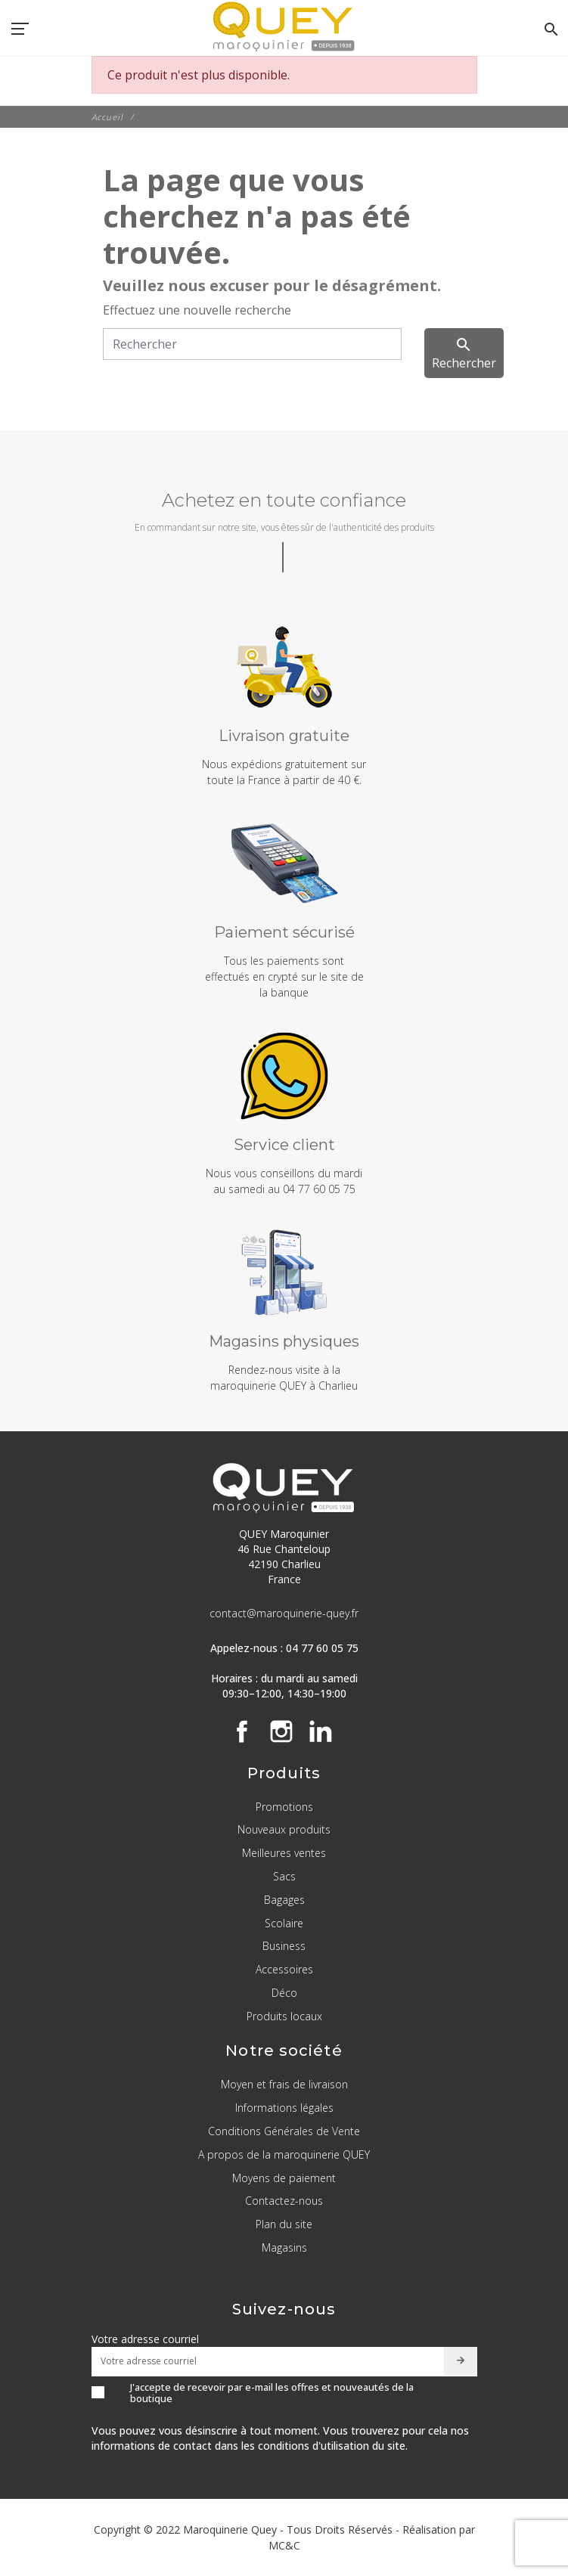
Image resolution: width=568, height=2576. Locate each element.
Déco (284, 1992)
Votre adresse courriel (145, 2339)
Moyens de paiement (284, 2178)
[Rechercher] (252, 344)
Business (284, 1946)
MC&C (284, 2545)
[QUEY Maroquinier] (284, 26)
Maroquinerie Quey (230, 2529)
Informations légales (284, 2107)
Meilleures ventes (284, 1853)
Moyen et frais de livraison (284, 2084)
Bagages (284, 1899)
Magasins (284, 2247)
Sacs (284, 1876)
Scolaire (284, 1923)
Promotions (284, 1806)
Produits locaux (284, 2016)
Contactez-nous (284, 2200)
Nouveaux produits (284, 1829)
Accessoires (284, 1969)
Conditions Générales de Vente (284, 2131)
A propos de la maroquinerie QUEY (284, 2154)
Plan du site (284, 2224)
